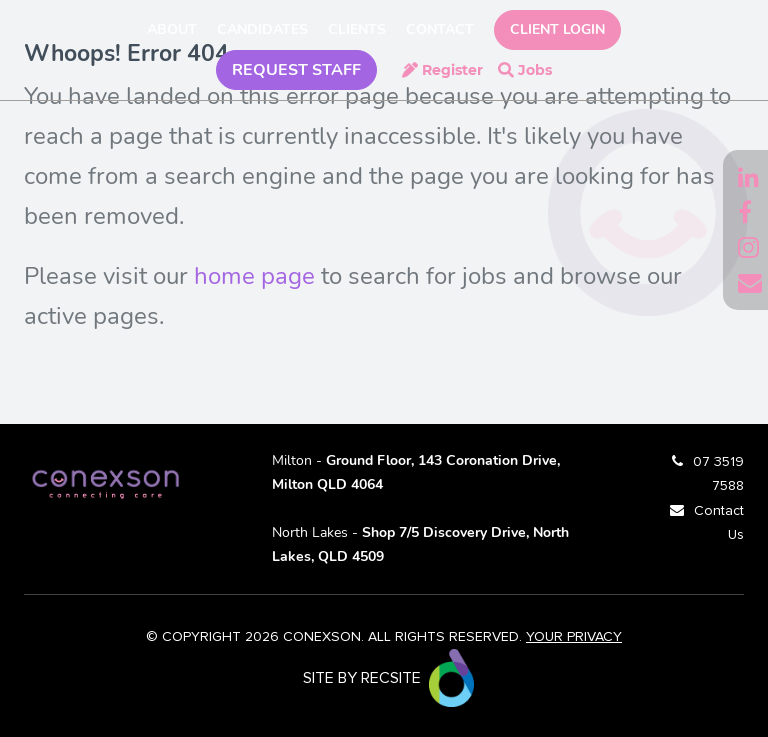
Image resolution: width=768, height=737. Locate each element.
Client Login (557, 29)
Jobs (535, 70)
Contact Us (719, 523)
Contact (440, 29)
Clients (357, 29)
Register (452, 70)
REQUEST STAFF (296, 70)
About (172, 29)
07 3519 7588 (718, 474)
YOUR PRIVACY (574, 637)
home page (254, 276)
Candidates (262, 29)
